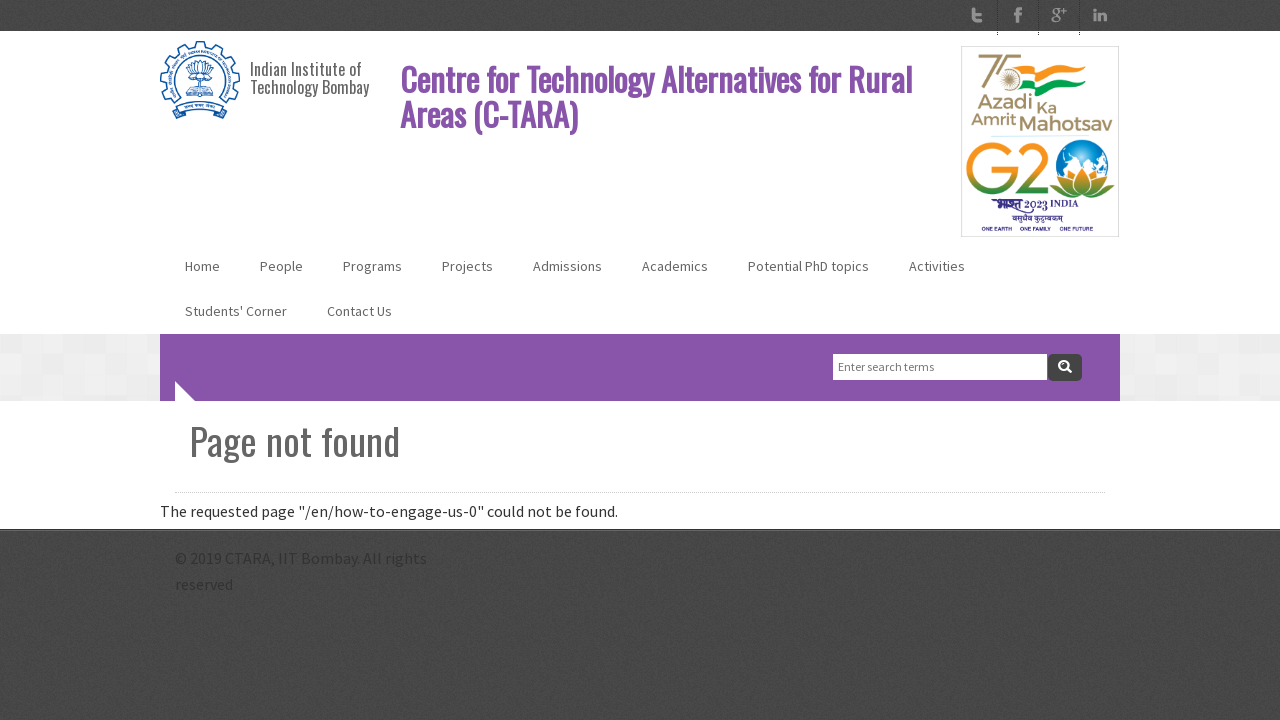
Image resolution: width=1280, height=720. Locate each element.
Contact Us (359, 311)
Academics (675, 266)
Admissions (567, 266)
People (281, 266)
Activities (937, 266)
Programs (372, 266)
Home (202, 266)
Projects (467, 266)
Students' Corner (236, 311)
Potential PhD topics (808, 266)
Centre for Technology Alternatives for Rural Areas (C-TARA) (656, 96)
